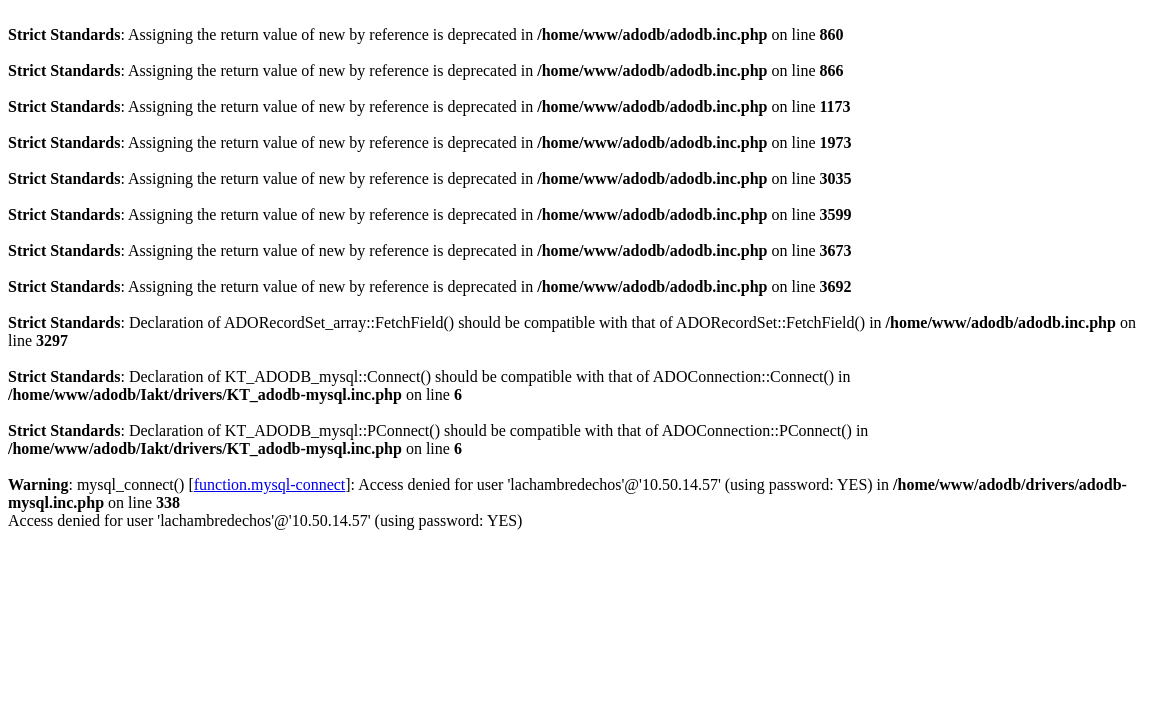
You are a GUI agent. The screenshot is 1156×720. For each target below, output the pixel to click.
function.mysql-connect (270, 484)
